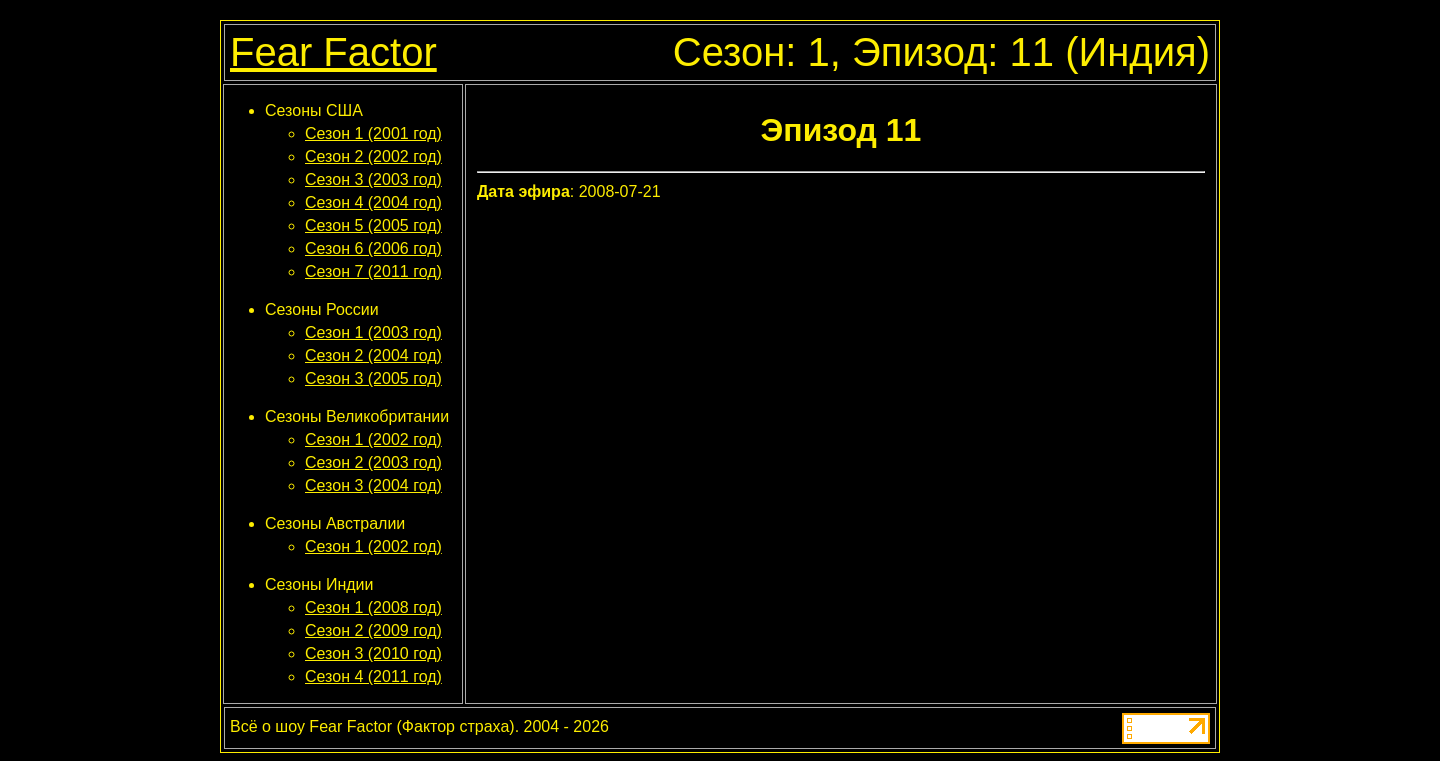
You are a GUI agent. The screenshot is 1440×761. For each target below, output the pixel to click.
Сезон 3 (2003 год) (373, 179)
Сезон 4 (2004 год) (373, 202)
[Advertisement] (841, 258)
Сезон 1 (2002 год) (373, 439)
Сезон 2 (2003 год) (373, 462)
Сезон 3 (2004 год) (373, 485)
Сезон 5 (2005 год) (373, 225)
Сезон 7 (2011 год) (373, 271)
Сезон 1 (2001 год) (373, 133)
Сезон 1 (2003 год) (373, 332)
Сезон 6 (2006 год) (373, 248)
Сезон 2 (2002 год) (373, 156)
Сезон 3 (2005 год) (373, 378)
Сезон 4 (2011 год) (373, 676)
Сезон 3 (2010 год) (373, 653)
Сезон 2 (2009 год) (373, 630)
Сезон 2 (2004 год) (373, 355)
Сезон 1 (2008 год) (373, 607)
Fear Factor (333, 52)
